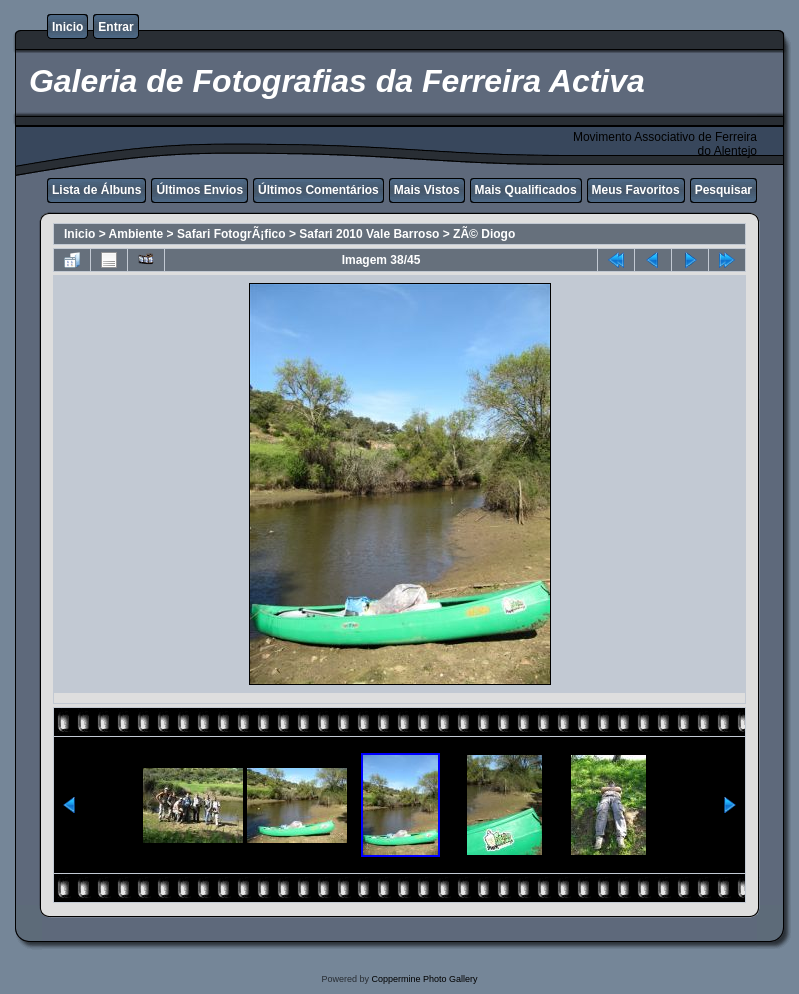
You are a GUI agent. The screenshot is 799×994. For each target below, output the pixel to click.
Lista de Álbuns (96, 190)
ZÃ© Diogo (484, 234)
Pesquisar (723, 190)
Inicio (67, 27)
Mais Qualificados (526, 190)
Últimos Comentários (318, 190)
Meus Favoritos (636, 190)
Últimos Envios (199, 190)
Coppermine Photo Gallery (424, 979)
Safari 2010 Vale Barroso (369, 234)
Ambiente (136, 234)
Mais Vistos (427, 190)
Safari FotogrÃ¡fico (231, 234)
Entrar (115, 27)
